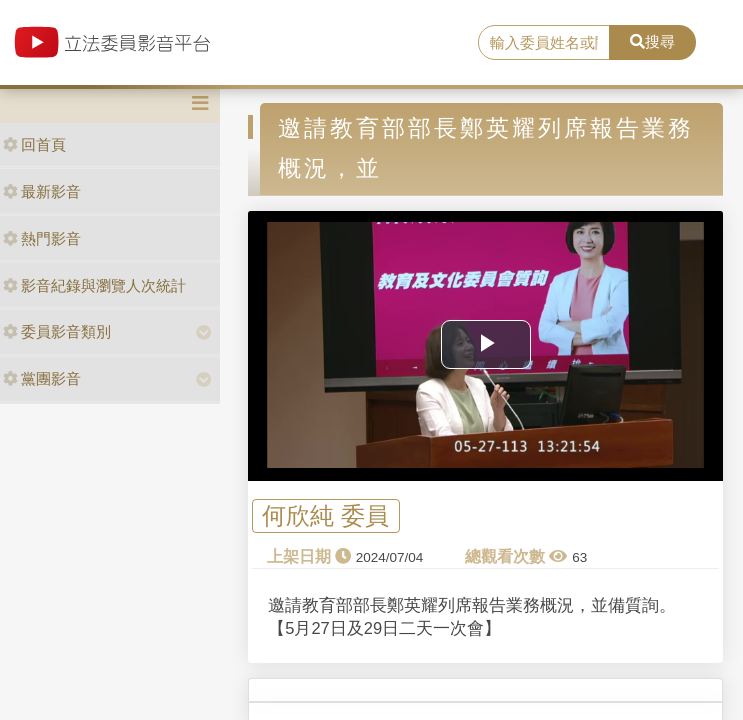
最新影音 (42, 191)
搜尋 (652, 41)
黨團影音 (42, 378)
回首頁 (34, 144)
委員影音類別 (57, 331)
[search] (544, 43)
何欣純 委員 (325, 515)
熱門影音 (42, 238)
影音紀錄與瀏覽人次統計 (94, 285)
